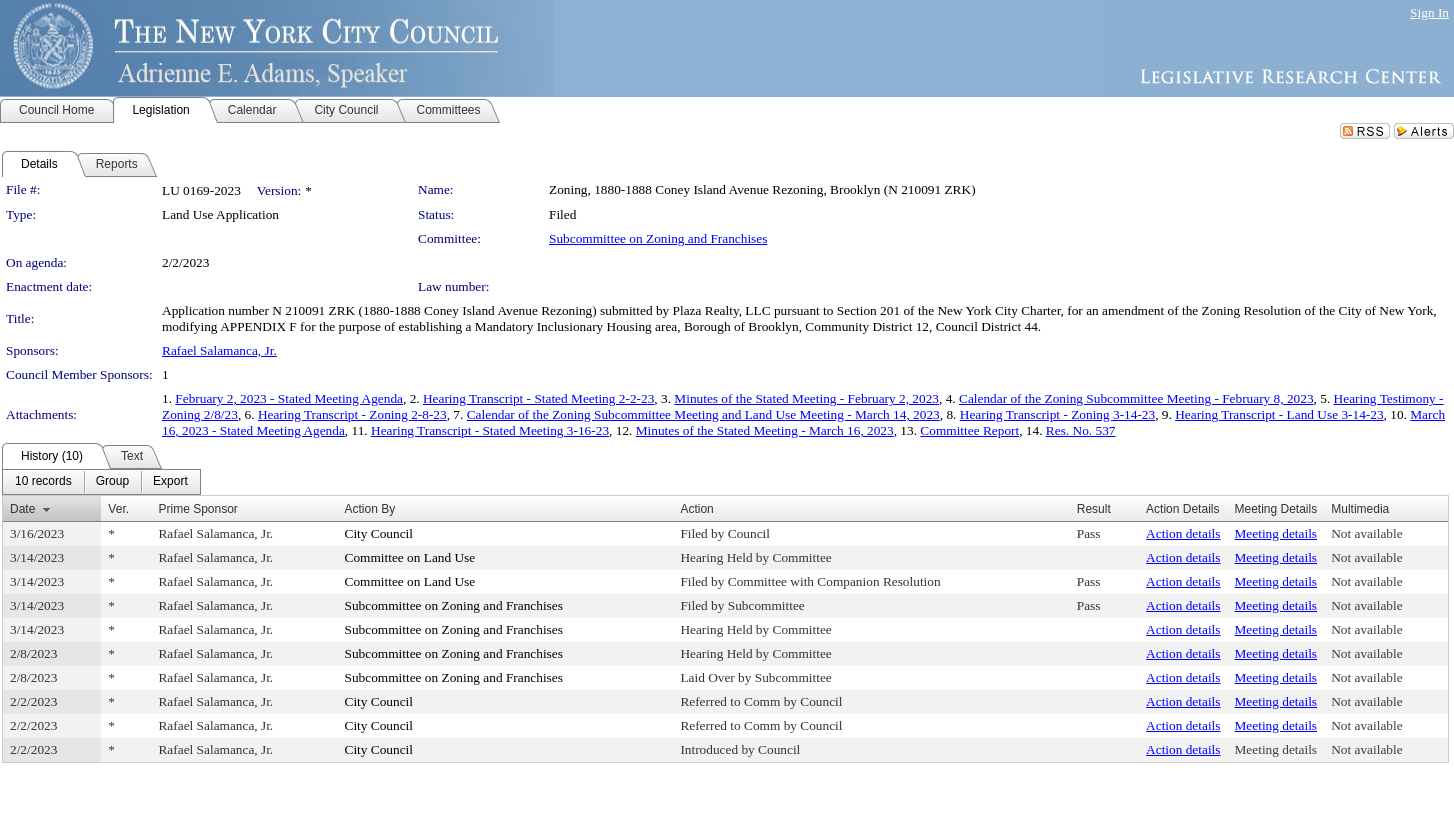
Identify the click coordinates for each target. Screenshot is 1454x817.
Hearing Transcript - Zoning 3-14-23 (1057, 414)
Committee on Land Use (410, 557)
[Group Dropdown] (112, 482)
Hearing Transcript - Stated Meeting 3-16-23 (490, 430)
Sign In (1429, 12)
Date (22, 509)
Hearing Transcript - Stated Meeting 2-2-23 (538, 398)
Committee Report (969, 430)
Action (696, 509)
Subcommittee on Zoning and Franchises (658, 238)
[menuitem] (43, 482)
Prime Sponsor (197, 509)
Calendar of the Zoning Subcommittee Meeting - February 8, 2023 (1136, 398)
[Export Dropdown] (170, 482)
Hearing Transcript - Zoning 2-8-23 (352, 414)
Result (1094, 509)
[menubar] (101, 482)
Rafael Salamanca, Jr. (219, 350)
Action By (370, 509)
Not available (1366, 533)
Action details (1183, 533)
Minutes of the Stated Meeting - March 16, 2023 (765, 430)
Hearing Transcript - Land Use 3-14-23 (1279, 414)
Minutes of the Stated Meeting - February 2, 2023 (806, 398)
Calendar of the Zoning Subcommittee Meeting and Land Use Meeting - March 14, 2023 (703, 414)
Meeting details (1276, 533)
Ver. (118, 509)
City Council (379, 533)
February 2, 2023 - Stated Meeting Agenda (289, 398)
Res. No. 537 (1081, 430)
